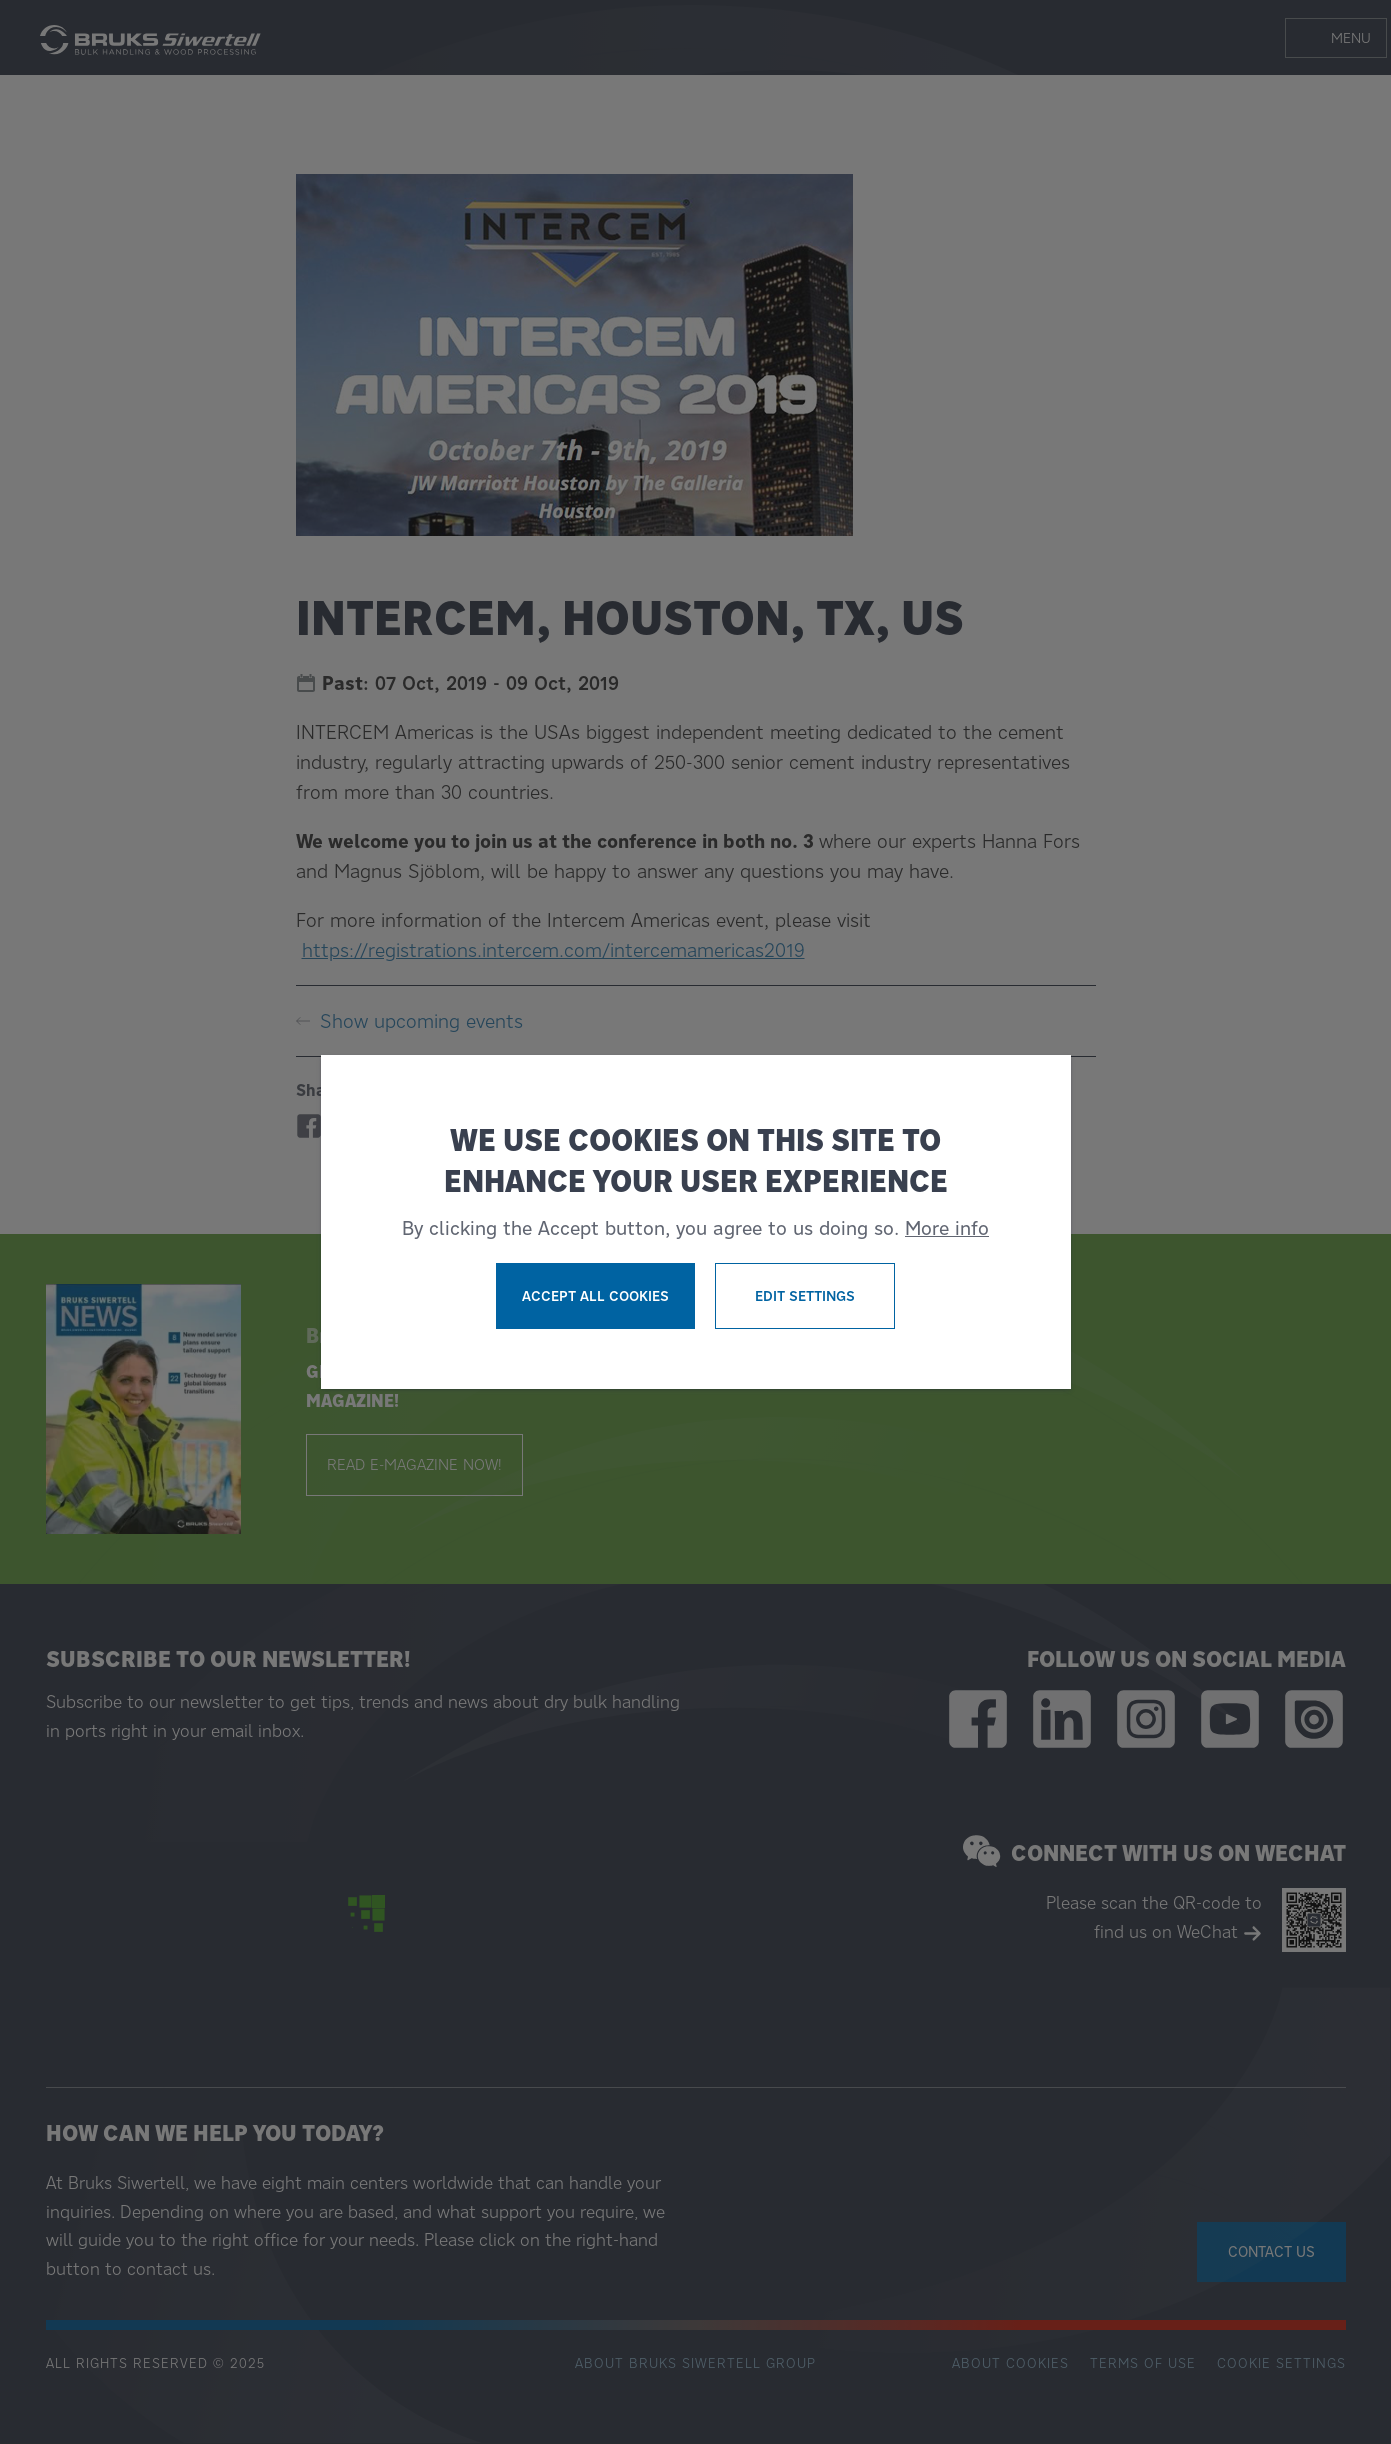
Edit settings (805, 1296)
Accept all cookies (595, 1296)
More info (947, 1228)
